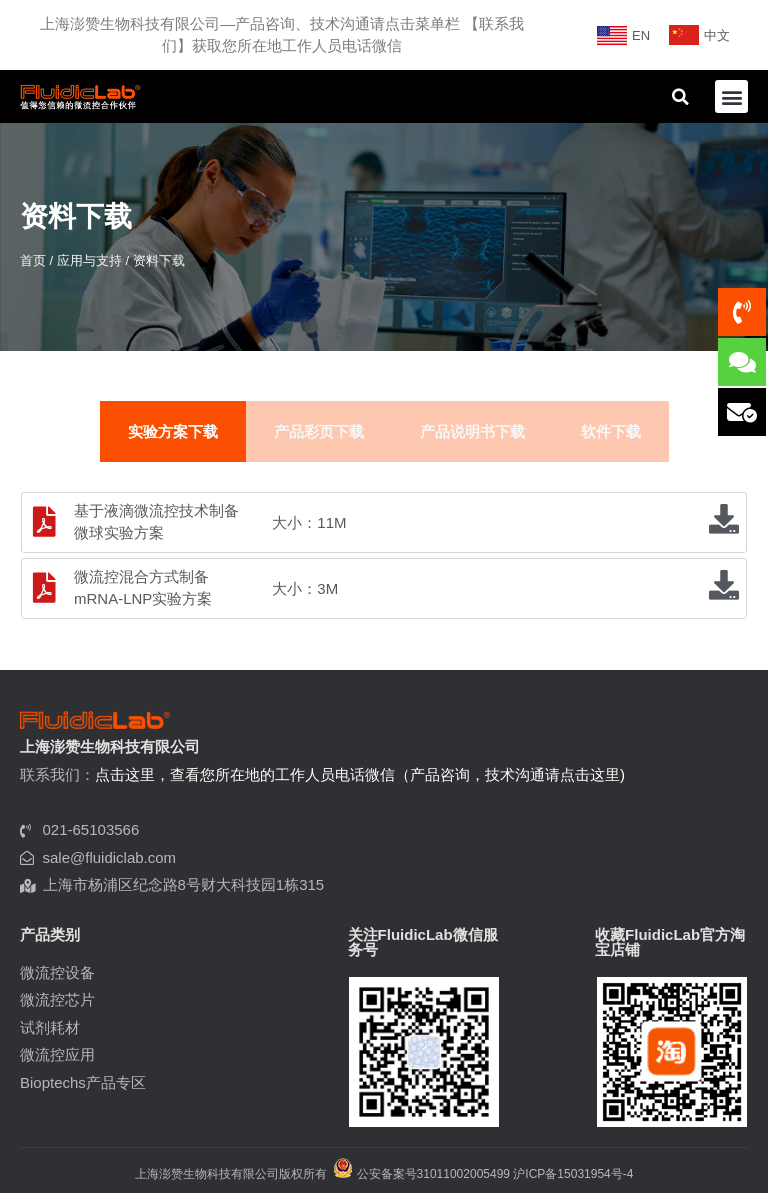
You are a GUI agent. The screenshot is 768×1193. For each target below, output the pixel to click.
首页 (33, 260)
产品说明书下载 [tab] (472, 431)
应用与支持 (89, 260)
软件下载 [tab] (611, 431)
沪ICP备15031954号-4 (573, 1174)
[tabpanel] (384, 556)
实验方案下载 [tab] (173, 431)
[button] (731, 96)
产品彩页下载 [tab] (319, 431)
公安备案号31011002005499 (421, 1174)
